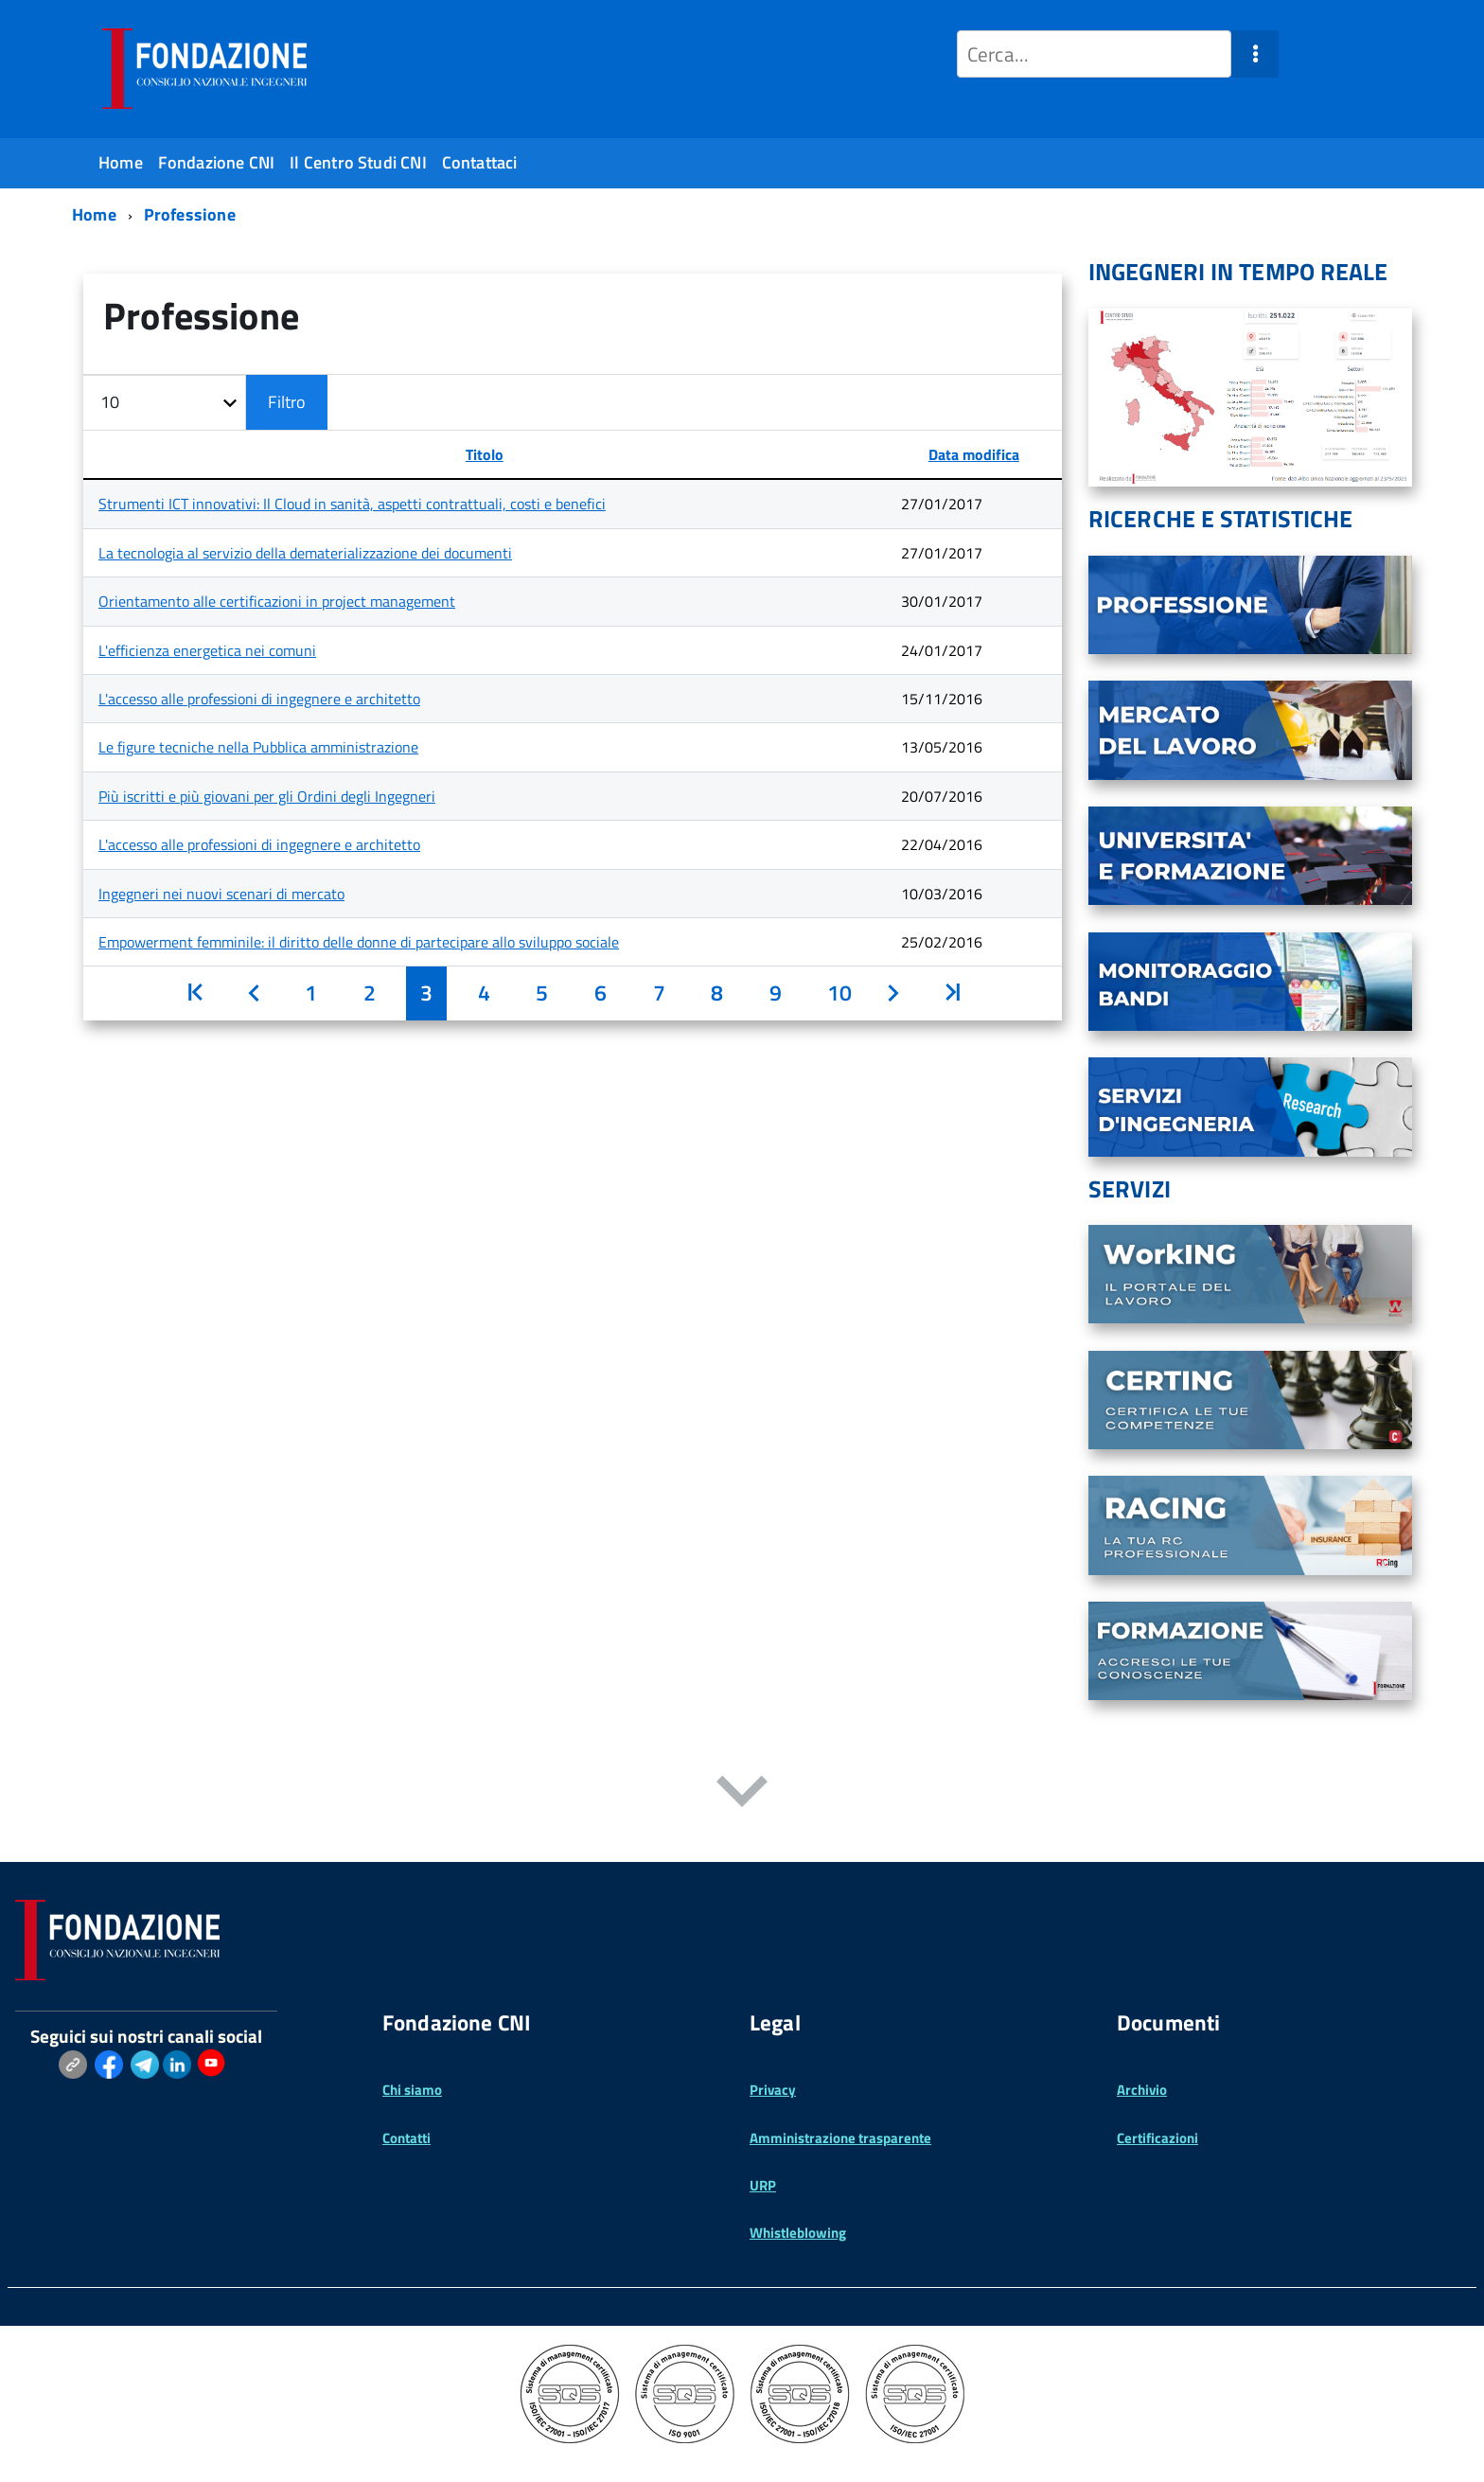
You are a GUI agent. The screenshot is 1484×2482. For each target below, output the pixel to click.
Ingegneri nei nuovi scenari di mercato (221, 893)
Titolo (485, 454)
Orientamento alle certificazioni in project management (276, 601)
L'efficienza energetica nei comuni (207, 650)
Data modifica (973, 454)
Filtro (287, 402)
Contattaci (480, 162)
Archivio (1142, 2090)
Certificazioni (1157, 2138)
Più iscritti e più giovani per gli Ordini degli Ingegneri (266, 796)
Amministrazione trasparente (840, 2138)
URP (763, 2185)
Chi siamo (412, 2090)
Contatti (406, 2138)
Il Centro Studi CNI (358, 162)
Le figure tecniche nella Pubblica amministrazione (258, 747)
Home (120, 162)
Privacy (773, 2090)
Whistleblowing (798, 2232)
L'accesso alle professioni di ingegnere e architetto (259, 698)
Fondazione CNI (216, 162)
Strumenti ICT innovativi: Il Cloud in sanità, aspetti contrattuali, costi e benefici (352, 503)
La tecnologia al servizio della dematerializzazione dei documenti (305, 552)
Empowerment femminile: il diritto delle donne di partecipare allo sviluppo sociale (358, 942)
